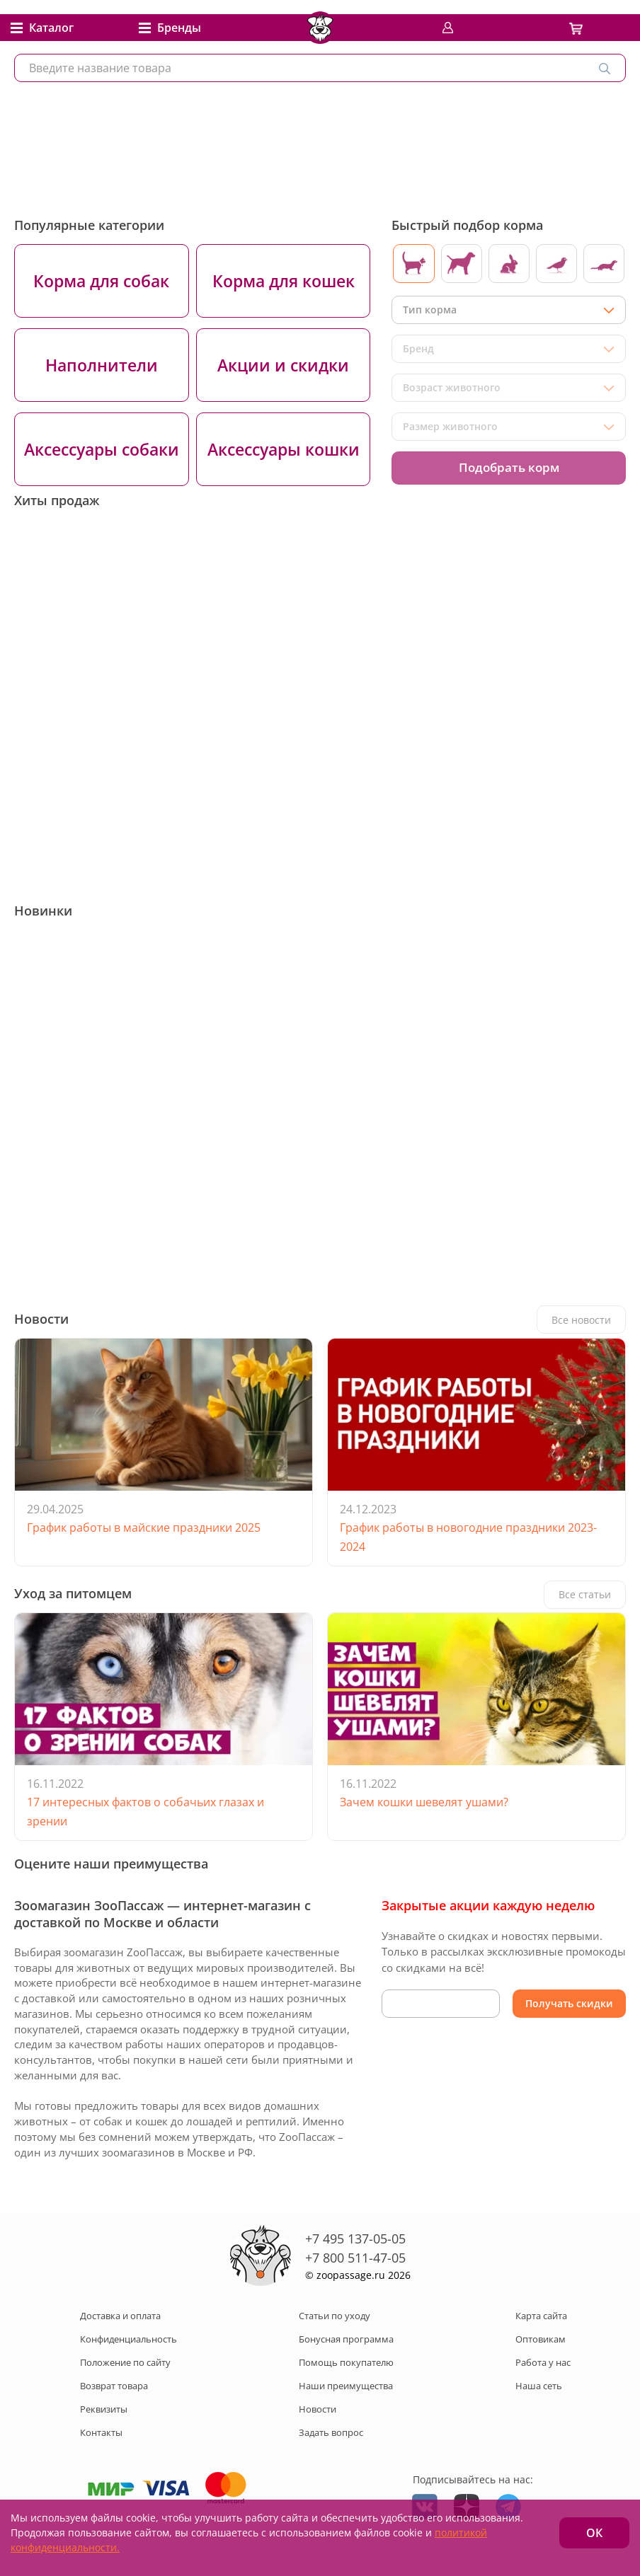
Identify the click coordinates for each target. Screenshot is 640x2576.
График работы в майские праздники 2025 (144, 1527)
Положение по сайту (125, 2362)
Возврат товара (114, 2385)
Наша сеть (538, 2385)
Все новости (581, 1320)
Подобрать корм (509, 467)
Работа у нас (543, 2362)
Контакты (101, 2432)
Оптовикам (540, 2339)
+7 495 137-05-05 (355, 2238)
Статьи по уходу (334, 2315)
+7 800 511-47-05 (355, 2257)
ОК (594, 2533)
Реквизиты (103, 2409)
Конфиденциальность (128, 2339)
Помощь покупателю (346, 2362)
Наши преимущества (346, 2385)
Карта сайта (541, 2315)
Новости (317, 2409)
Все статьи (585, 1594)
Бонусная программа (346, 2339)
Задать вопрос (331, 2432)
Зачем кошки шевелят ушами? (424, 1802)
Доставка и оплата (120, 2315)
